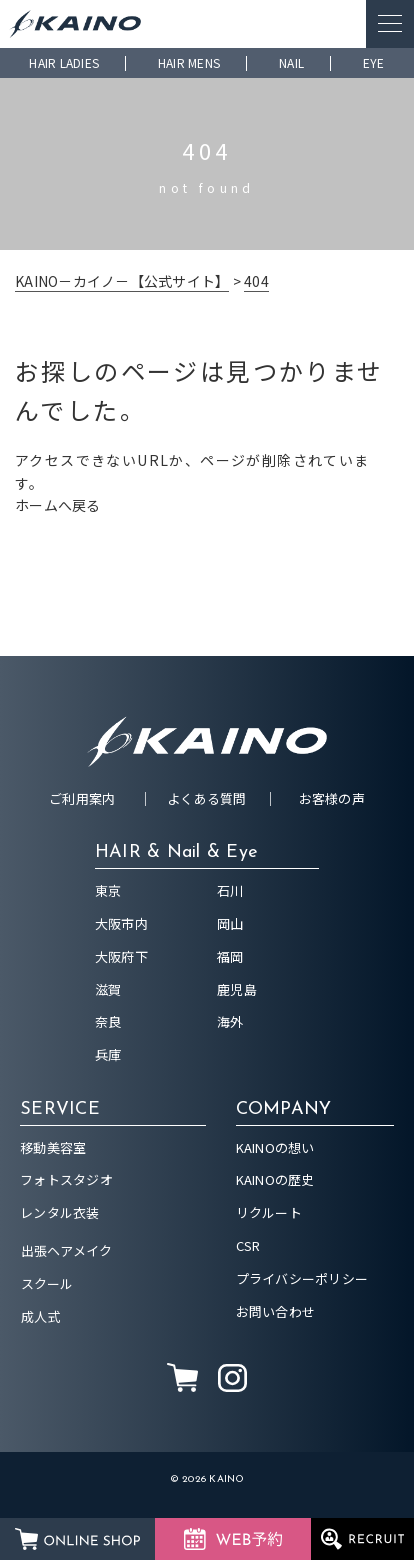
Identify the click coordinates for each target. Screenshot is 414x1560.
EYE (374, 62)
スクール (47, 1283)
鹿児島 (237, 989)
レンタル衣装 (60, 1212)
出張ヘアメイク (67, 1250)
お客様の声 (332, 798)
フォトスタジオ (66, 1179)
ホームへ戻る (58, 505)
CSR (248, 1245)
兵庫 (108, 1054)
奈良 (108, 1021)
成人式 (41, 1316)
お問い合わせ (276, 1311)
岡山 (230, 923)
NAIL (291, 62)
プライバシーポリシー (302, 1278)
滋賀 (108, 989)
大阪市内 (121, 923)
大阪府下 (121, 956)
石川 (230, 890)
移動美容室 (53, 1147)
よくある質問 (207, 798)
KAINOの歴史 (275, 1179)
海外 (230, 1021)
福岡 (230, 956)
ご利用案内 (82, 798)
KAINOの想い (275, 1147)
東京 (108, 890)
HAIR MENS (189, 62)
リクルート (269, 1212)
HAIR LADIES (64, 62)
